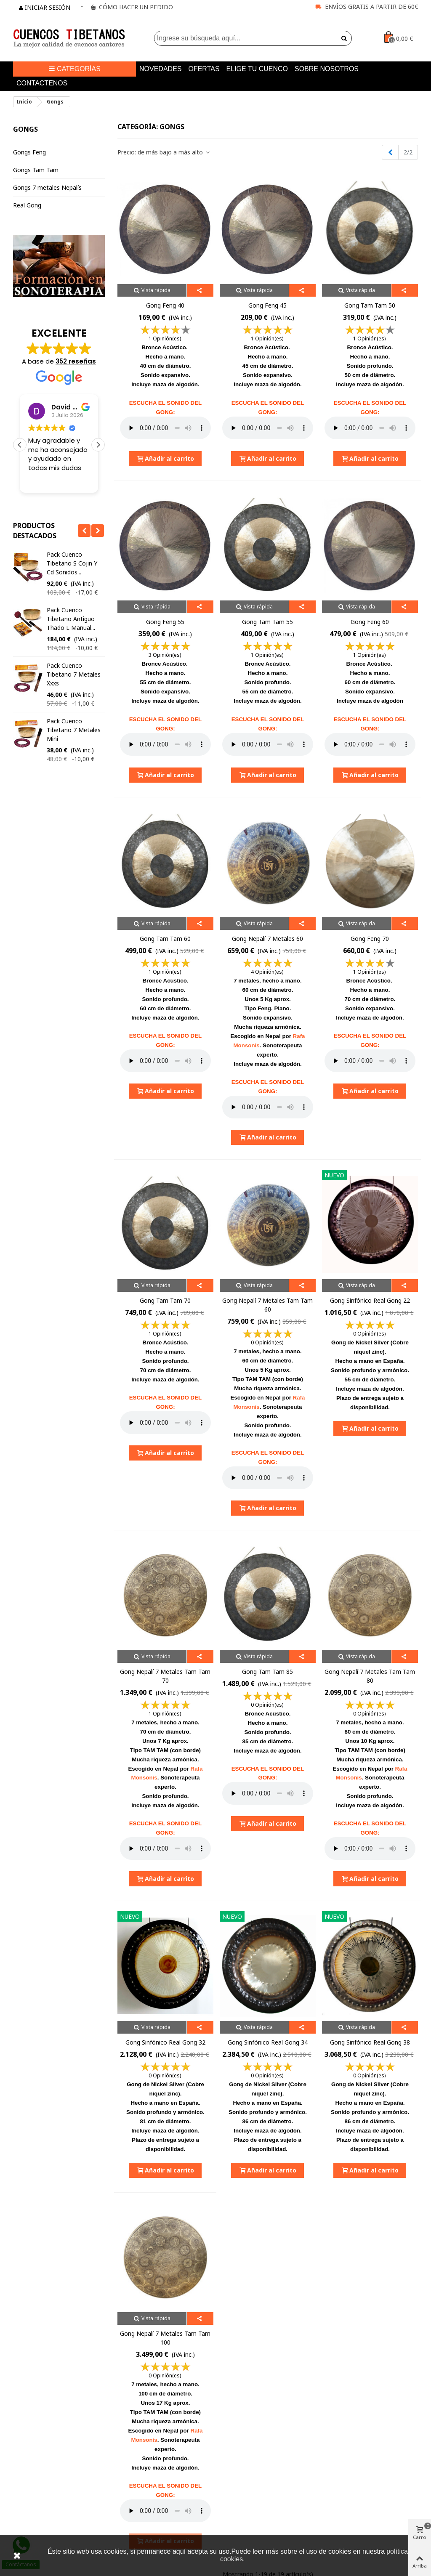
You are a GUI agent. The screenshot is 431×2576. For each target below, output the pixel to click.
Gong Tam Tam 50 (369, 305)
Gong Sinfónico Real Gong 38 (370, 2042)
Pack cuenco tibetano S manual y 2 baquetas (75, 703)
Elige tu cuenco (257, 68)
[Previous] (390, 152)
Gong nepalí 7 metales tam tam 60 (267, 1304)
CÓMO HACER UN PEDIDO (136, 7)
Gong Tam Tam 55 (267, 622)
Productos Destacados (34, 530)
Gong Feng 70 (370, 939)
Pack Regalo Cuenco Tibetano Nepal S (75, 605)
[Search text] (246, 38)
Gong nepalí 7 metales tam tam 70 (165, 1676)
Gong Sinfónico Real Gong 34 (268, 2042)
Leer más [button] (41, 480)
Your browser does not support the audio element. (165, 428)
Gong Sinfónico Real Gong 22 (370, 1300)
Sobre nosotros (327, 68)
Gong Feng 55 (165, 622)
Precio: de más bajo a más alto (163, 152)
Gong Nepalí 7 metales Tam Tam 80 (370, 1676)
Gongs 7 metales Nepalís (47, 187)
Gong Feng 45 (267, 305)
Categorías (74, 68)
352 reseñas (76, 361)
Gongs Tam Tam (36, 170)
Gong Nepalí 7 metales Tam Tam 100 (165, 2337)
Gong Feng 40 (165, 305)
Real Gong (27, 205)
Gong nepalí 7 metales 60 (267, 939)
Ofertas (203, 68)
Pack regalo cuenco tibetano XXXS (75, 558)
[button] (98, 444)
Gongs (25, 129)
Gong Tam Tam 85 (267, 1672)
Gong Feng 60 (370, 622)
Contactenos (41, 83)
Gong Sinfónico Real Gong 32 (165, 2042)
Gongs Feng (29, 152)
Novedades (160, 68)
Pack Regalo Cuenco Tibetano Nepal (75, 652)
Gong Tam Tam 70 (165, 1300)
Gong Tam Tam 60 (165, 939)
